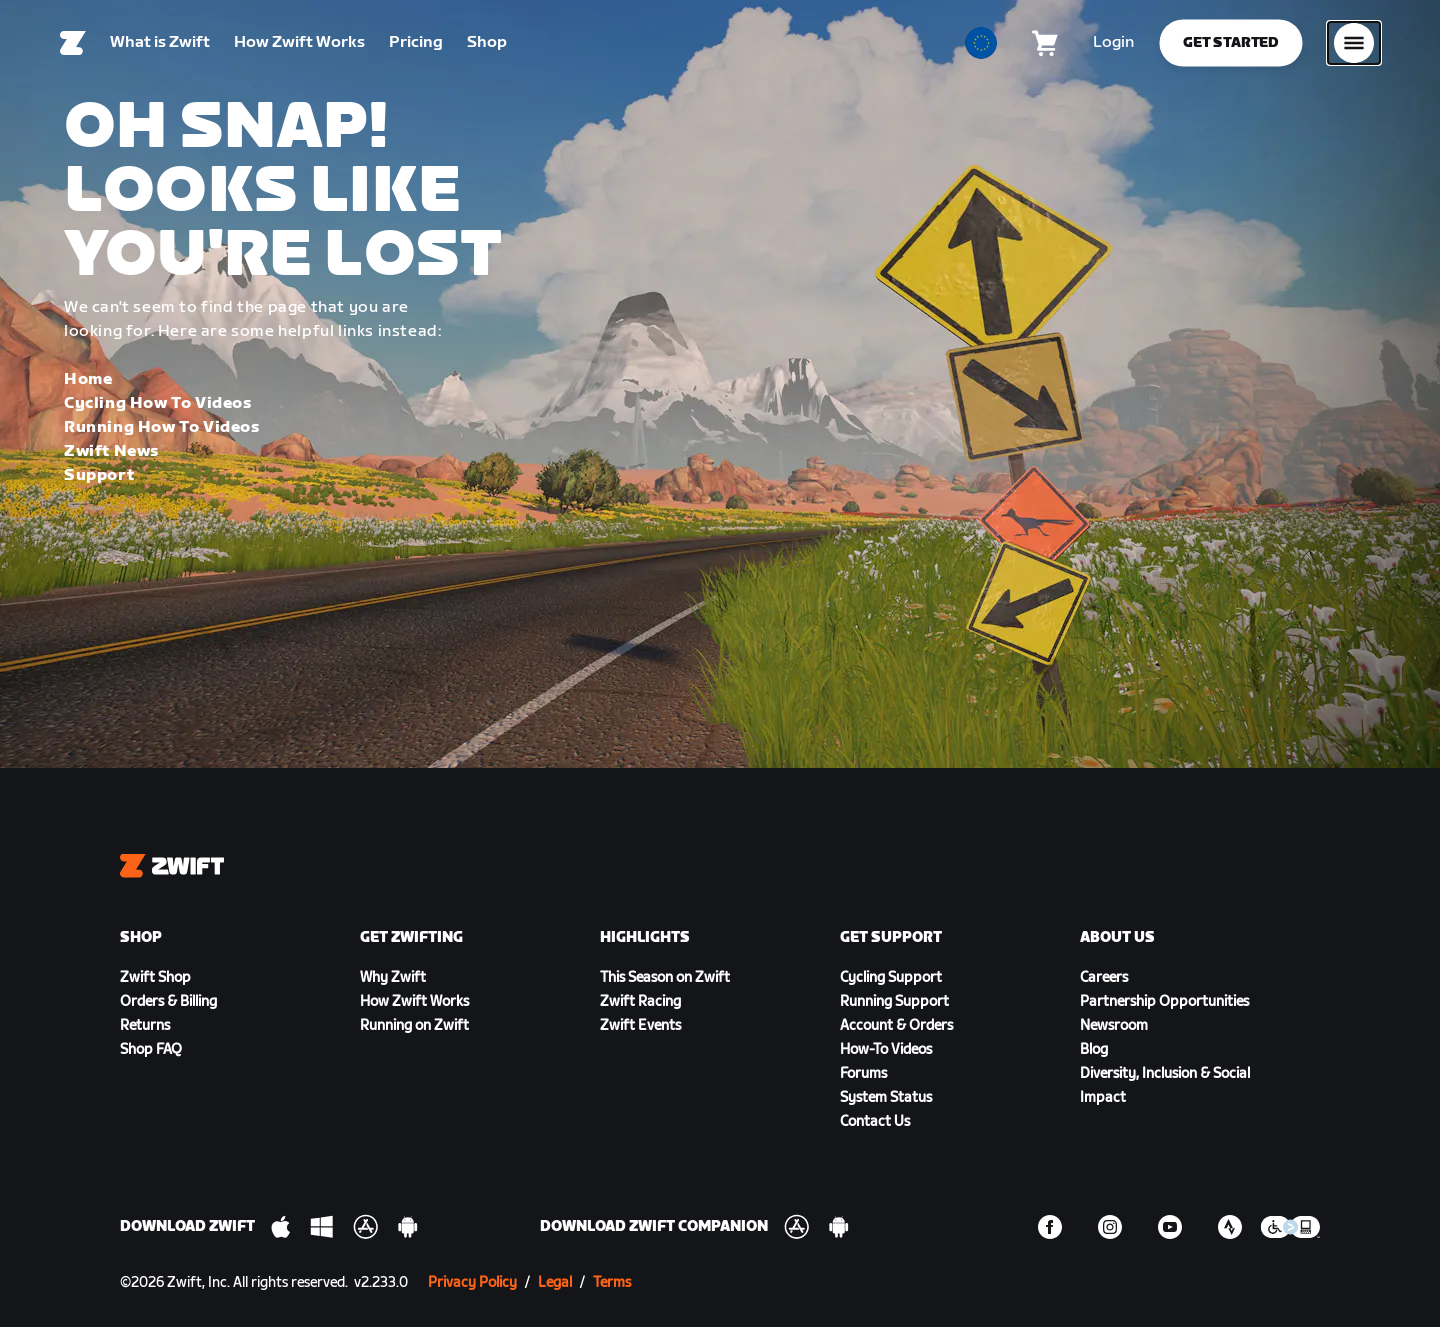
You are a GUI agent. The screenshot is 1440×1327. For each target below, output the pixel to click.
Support (99, 475)
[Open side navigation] (1354, 45)
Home (88, 379)
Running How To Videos (162, 427)
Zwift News (111, 451)
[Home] (73, 45)
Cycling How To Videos (158, 403)
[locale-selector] (981, 45)
